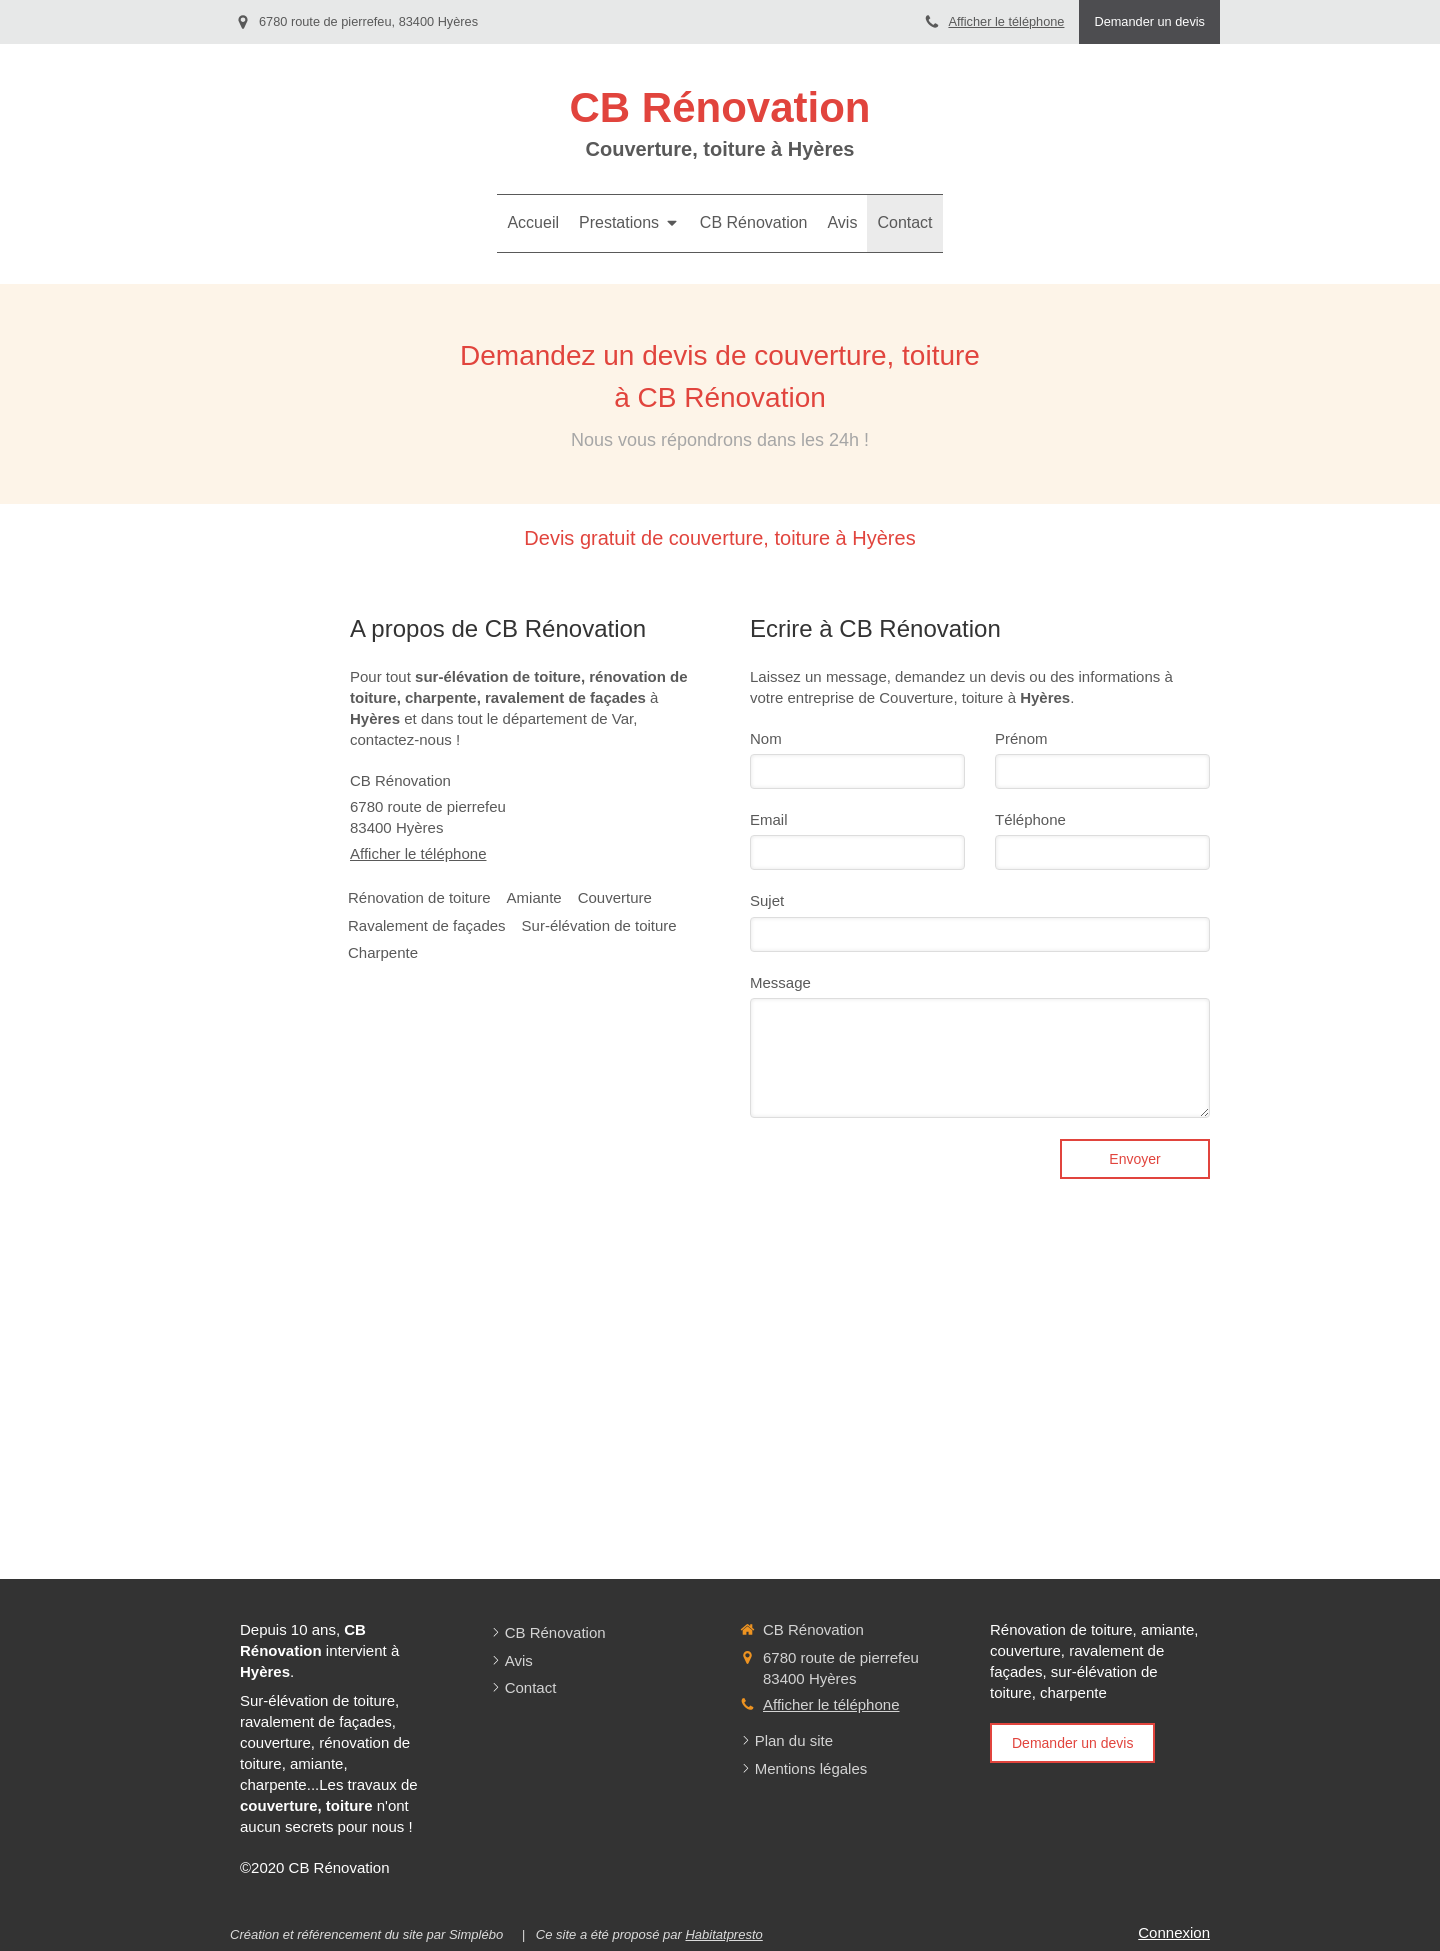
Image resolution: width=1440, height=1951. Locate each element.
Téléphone (1030, 819)
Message (780, 982)
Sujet (767, 900)
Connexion (1174, 1932)
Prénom (1021, 738)
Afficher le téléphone (1006, 21)
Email (769, 819)
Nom (766, 738)
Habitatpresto (723, 1934)
